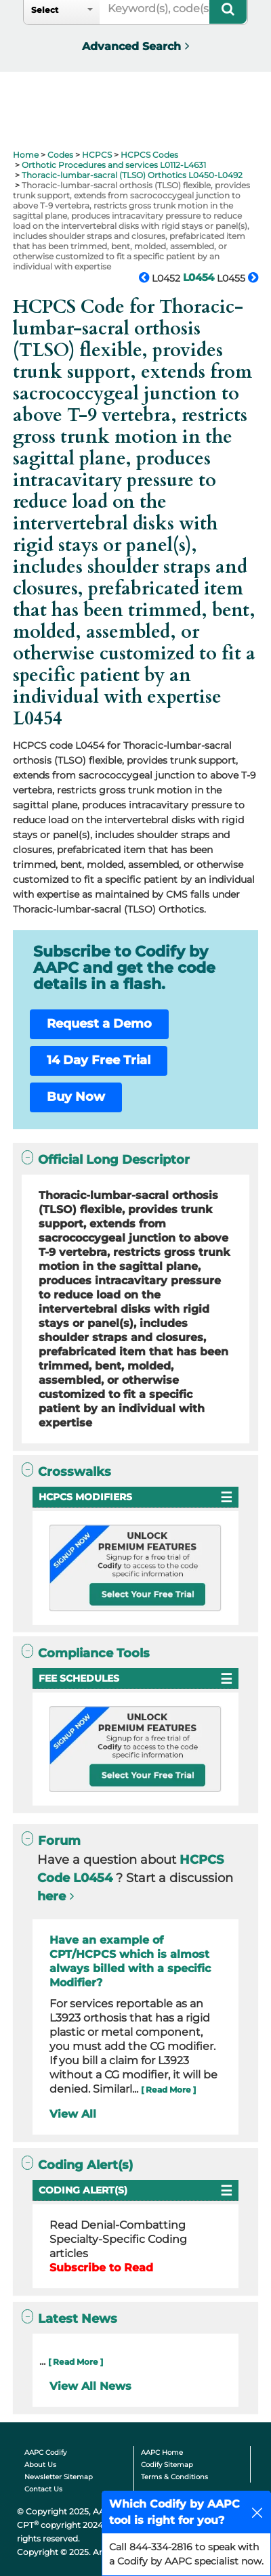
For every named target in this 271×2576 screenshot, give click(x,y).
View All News (90, 2386)
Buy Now (76, 1096)
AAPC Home (162, 2452)
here (51, 1896)
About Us (40, 2464)
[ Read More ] (168, 2089)
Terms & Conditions (174, 2476)
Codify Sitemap (167, 2464)
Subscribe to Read (101, 2267)
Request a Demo (99, 1023)
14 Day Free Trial (98, 1060)
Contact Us (43, 2489)
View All (72, 2114)
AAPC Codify (45, 2452)
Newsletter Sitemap (58, 2476)
